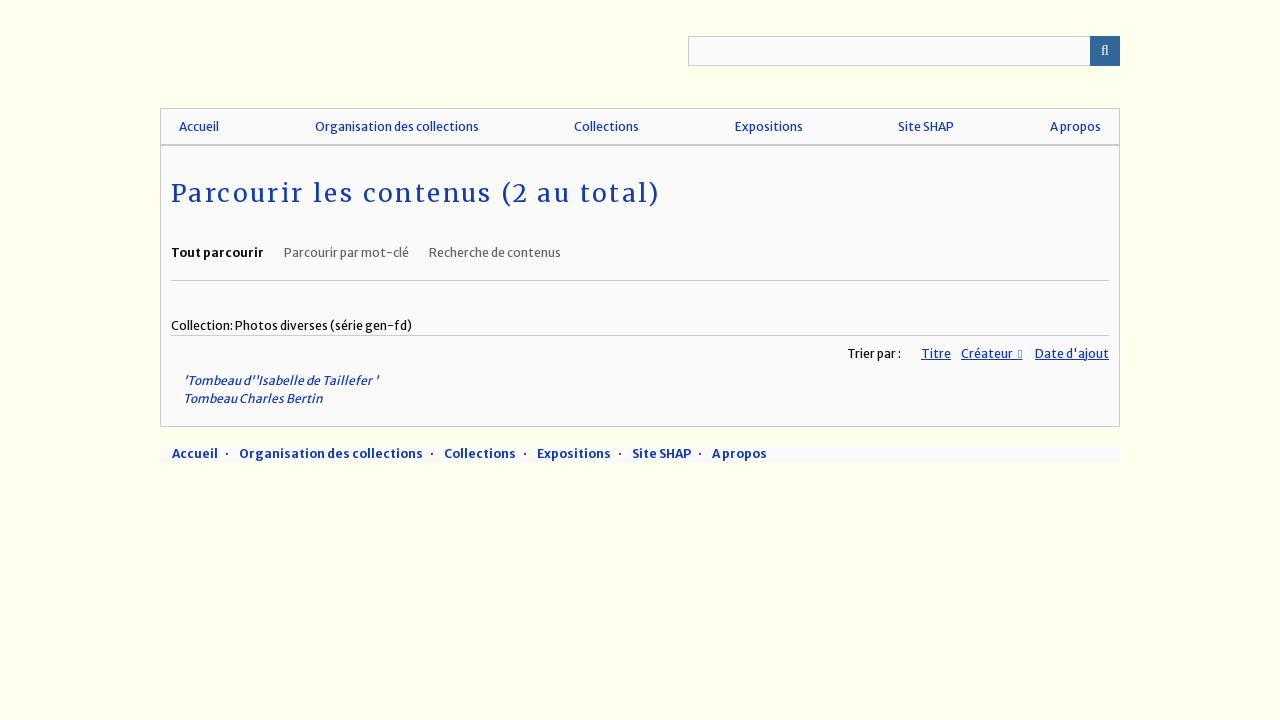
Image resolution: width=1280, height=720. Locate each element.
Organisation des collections (397, 126)
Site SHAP (926, 126)
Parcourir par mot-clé (346, 252)
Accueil (199, 126)
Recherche (1105, 51)
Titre (936, 353)
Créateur (988, 353)
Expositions (769, 126)
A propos (1075, 126)
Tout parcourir (217, 252)
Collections (606, 126)
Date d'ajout (1072, 353)
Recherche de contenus (495, 252)
